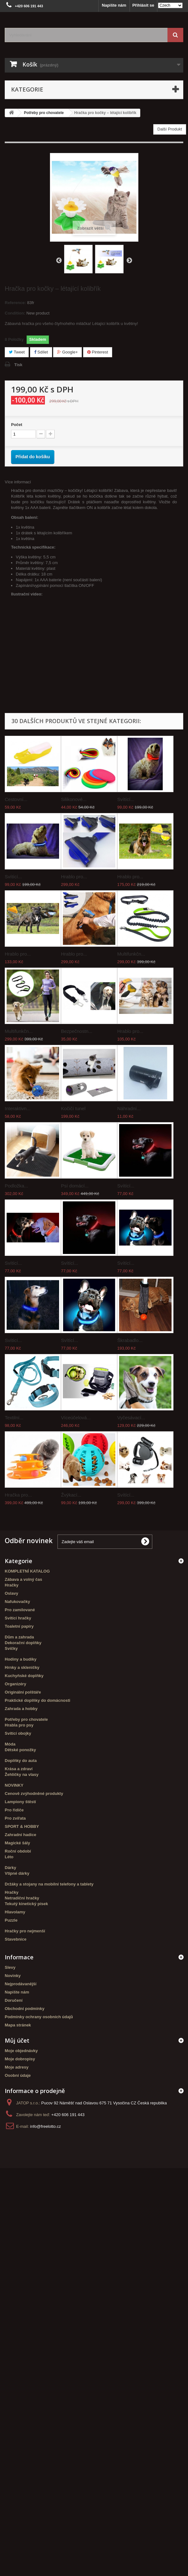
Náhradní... (129, 1108)
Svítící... (125, 799)
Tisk (18, 364)
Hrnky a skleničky (22, 1667)
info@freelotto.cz (45, 2126)
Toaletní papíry (19, 1626)
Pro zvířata (15, 1818)
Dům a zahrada (19, 1637)
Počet (16, 424)
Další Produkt (169, 129)
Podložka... (16, 1185)
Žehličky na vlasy (22, 1774)
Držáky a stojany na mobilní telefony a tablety (49, 1884)
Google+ (67, 352)
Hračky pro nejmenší (25, 1931)
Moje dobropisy (20, 2059)
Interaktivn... (18, 1108)
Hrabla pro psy (19, 1725)
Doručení (13, 2000)
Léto (9, 1856)
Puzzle (11, 1920)
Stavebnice (16, 1939)
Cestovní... (16, 799)
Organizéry (15, 1684)
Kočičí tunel (73, 1108)
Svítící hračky (18, 1618)
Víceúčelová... (76, 1417)
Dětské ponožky (20, 1749)
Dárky (10, 1867)
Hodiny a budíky (20, 1659)
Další (129, 260)
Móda (10, 1744)
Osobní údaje (18, 2075)
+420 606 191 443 (67, 2114)
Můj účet (17, 2040)
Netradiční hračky (22, 1898)
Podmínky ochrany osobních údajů (39, 2016)
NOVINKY (14, 1785)
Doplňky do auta (21, 1760)
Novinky (13, 1975)
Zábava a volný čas (23, 1579)
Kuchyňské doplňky (24, 1675)
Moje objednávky (21, 2050)
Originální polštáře (23, 1692)
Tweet (17, 352)
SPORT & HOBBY (22, 1826)
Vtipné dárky (17, 1873)
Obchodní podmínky (25, 2008)
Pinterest (97, 352)
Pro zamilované (20, 1609)
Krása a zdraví (19, 1768)
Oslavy (11, 1593)
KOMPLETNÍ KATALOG (27, 1571)
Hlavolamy (15, 1912)
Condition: (15, 313)
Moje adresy (16, 2067)
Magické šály (17, 1843)
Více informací (18, 482)
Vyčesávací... (131, 1417)
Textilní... (14, 1417)
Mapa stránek (18, 2025)
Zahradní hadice (20, 1834)
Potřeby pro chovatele (26, 1719)
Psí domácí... (75, 1185)
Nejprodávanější (20, 1983)
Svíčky (11, 1648)
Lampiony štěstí (20, 1801)
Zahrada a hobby (21, 1708)
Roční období (18, 1851)
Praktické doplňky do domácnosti (37, 1700)
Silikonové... (74, 799)
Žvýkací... (71, 1495)
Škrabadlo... (130, 1340)
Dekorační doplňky (23, 1642)
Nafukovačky (17, 1601)
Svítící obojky (18, 1733)
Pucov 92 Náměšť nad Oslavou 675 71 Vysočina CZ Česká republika (104, 2103)
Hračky (11, 1585)
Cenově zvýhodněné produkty (34, 1793)
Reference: (15, 302)
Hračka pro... (18, 1495)
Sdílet (41, 352)
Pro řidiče (14, 1810)
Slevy (10, 1967)
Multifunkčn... (131, 954)
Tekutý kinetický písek (26, 1903)
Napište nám (114, 5)
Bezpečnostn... (76, 1031)
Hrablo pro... (74, 876)
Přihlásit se (143, 5)
